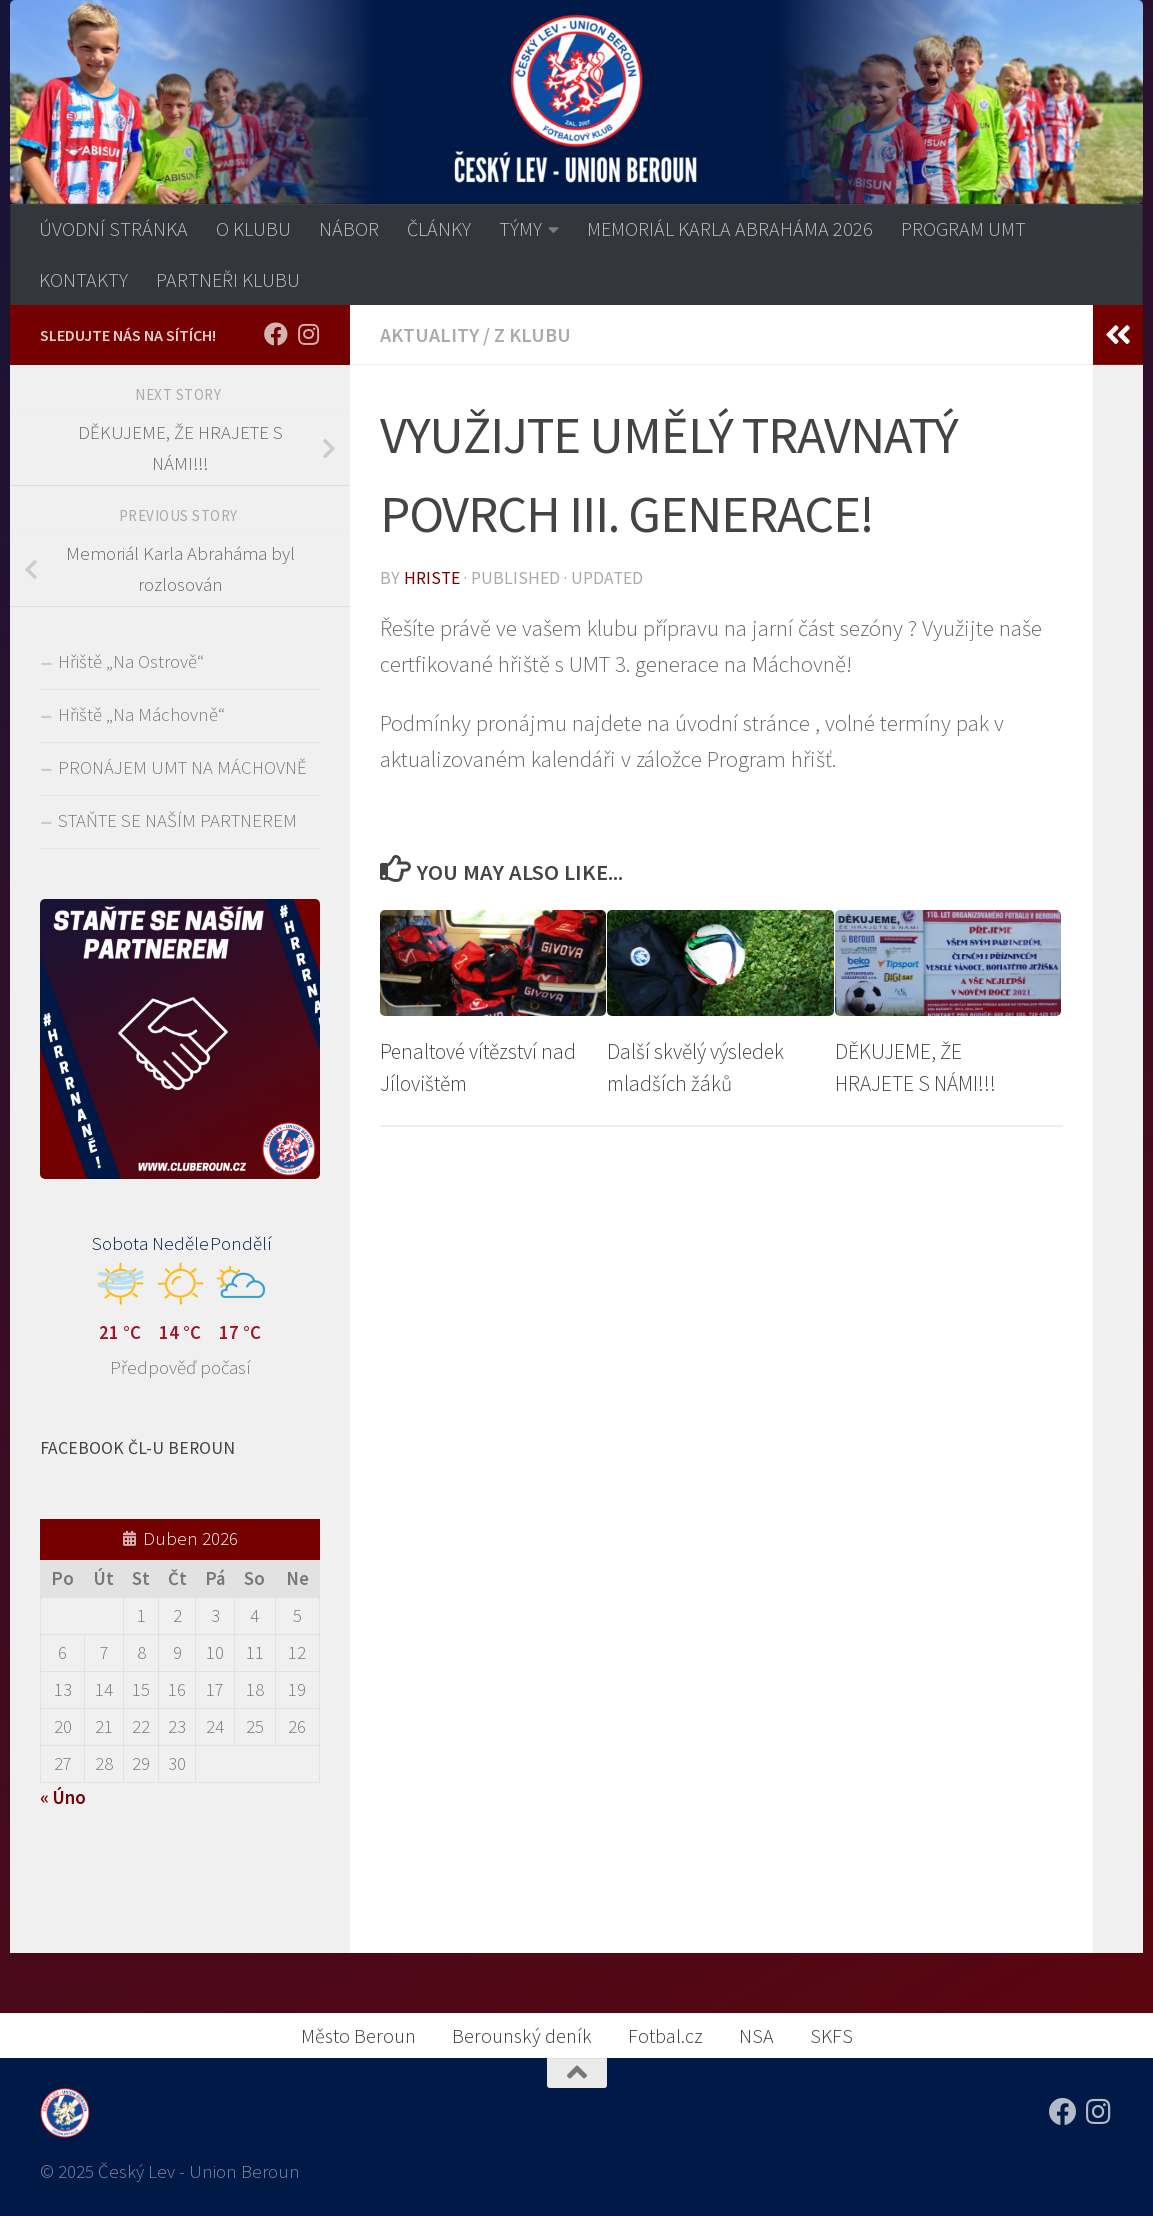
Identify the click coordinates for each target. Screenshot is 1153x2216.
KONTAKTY (83, 279)
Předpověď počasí (180, 1367)
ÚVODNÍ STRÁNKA (113, 228)
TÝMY (520, 228)
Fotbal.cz (665, 2035)
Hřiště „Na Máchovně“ (141, 714)
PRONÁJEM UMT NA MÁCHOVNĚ (182, 767)
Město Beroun (358, 2035)
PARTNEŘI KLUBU (228, 279)
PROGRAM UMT (963, 228)
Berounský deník (522, 2035)
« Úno (63, 1797)
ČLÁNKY (439, 228)
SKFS (831, 2035)
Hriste (432, 578)
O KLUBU (253, 228)
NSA (756, 2035)
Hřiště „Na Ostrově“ (131, 661)
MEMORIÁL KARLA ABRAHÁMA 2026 (730, 228)
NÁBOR (349, 228)
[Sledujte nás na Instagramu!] (308, 334)
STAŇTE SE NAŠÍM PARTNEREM (177, 820)
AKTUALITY (429, 334)
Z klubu (532, 334)
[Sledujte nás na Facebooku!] (276, 334)
